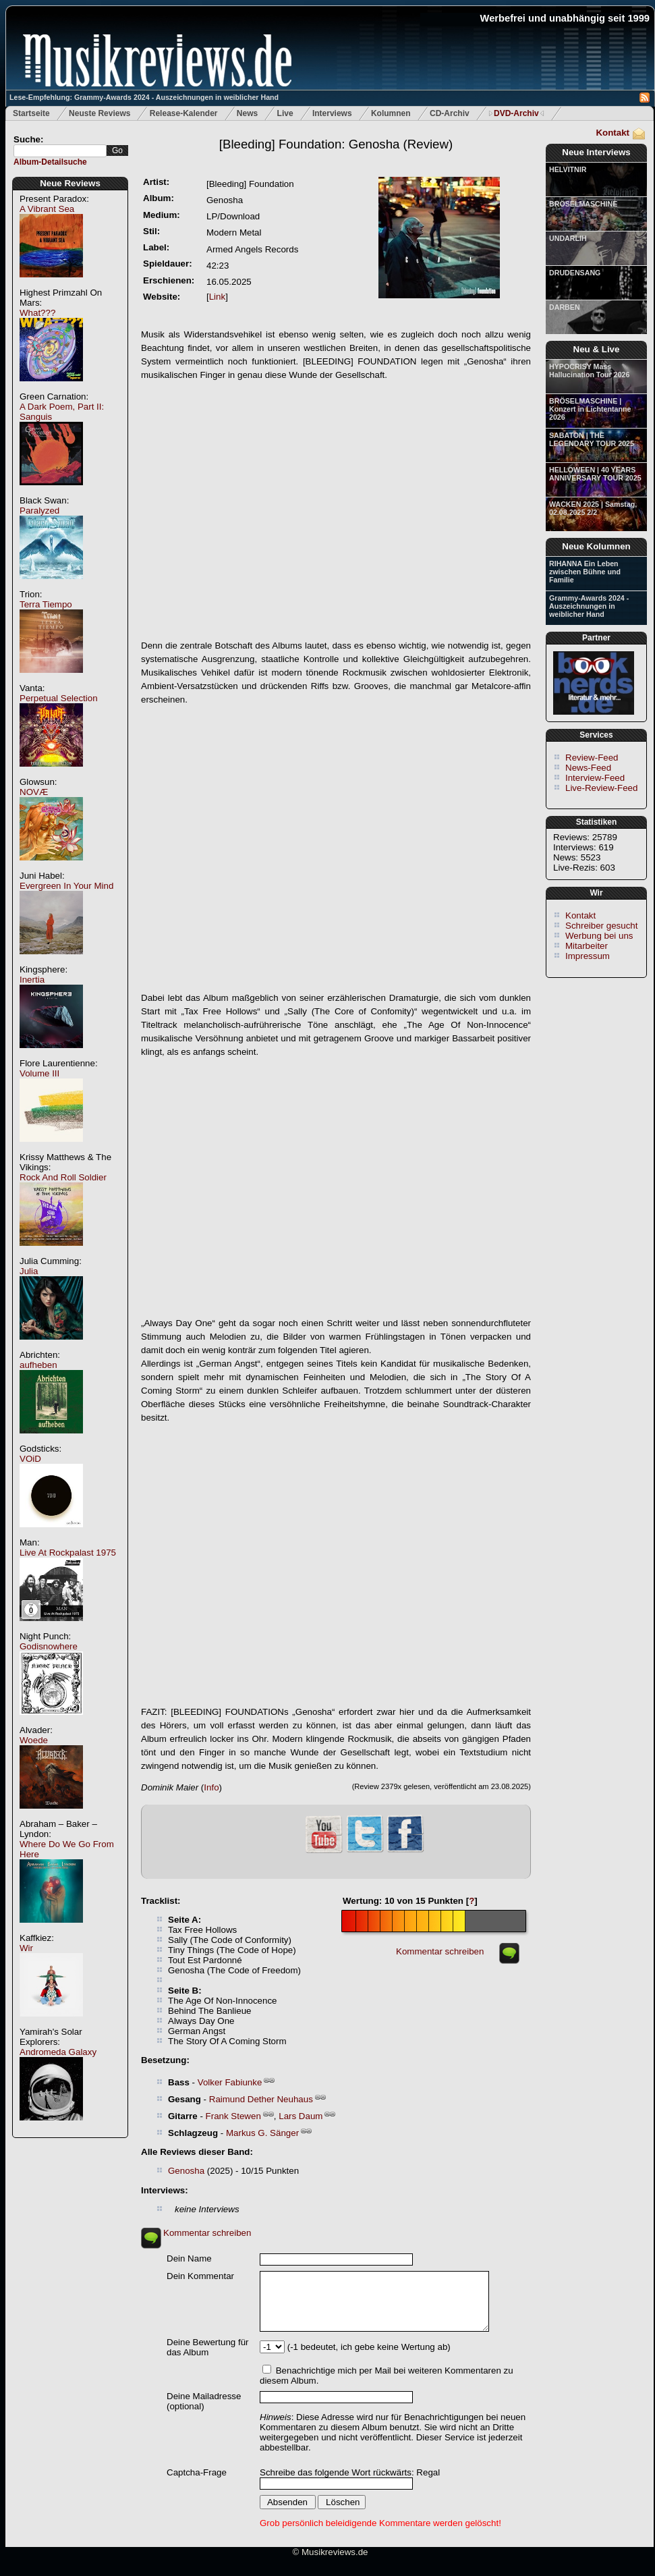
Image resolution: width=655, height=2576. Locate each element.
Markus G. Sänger (262, 2133)
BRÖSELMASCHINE (583, 204)
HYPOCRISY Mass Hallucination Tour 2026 (589, 370)
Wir (26, 1948)
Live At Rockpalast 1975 (68, 1552)
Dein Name (189, 2258)
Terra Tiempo (46, 604)
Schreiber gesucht (601, 926)
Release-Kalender (184, 113)
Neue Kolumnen (596, 546)
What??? (37, 313)
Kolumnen (391, 113)
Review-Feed (592, 757)
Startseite (31, 113)
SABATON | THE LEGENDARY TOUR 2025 (591, 439)
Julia (29, 1271)
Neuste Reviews (99, 113)
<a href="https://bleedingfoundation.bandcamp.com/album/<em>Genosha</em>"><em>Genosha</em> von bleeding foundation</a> (336, 1565)
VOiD (30, 1459)
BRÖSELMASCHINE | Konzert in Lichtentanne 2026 (590, 409)
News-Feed (588, 768)
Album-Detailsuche (50, 162)
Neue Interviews (596, 152)
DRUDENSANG (574, 273)
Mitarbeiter (586, 946)
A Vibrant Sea (47, 209)
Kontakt (612, 133)
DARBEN (564, 307)
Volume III (39, 1073)
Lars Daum (300, 2116)
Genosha (186, 2171)
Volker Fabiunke (230, 2082)
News (247, 113)
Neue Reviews (70, 183)
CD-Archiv (449, 113)
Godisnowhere (49, 1646)
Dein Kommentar (200, 2276)
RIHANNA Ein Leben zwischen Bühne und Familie (585, 571)
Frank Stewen (233, 2116)
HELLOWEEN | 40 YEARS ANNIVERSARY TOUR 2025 (595, 474)
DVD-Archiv (516, 113)
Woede (34, 1740)
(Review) (336, 144)
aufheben (38, 1365)
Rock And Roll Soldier (63, 1177)
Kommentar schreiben (440, 1951)
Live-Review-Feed (601, 788)
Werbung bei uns (599, 936)
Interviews (332, 113)
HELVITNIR (567, 169)
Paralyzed (39, 510)
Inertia (32, 980)
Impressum (587, 956)
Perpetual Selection (59, 698)
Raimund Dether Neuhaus (261, 2099)
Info (211, 1787)
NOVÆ (34, 792)
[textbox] (60, 150)
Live (285, 113)
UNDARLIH (568, 238)
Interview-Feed (595, 778)
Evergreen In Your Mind (66, 886)
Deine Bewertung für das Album (208, 2347)
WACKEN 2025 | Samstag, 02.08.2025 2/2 (593, 508)
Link (217, 297)
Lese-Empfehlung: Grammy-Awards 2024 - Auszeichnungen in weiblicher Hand (144, 97)
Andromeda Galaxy (58, 2052)
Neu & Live (596, 349)
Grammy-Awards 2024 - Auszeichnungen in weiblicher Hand (589, 606)
